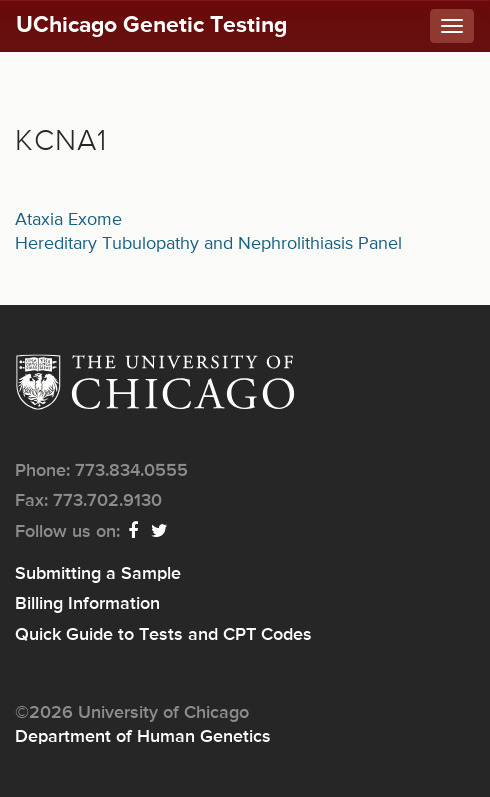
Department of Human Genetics (143, 737)
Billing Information (87, 604)
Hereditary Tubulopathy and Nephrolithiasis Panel (208, 244)
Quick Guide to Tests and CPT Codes (163, 635)
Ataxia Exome (68, 220)
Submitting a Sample (98, 574)
